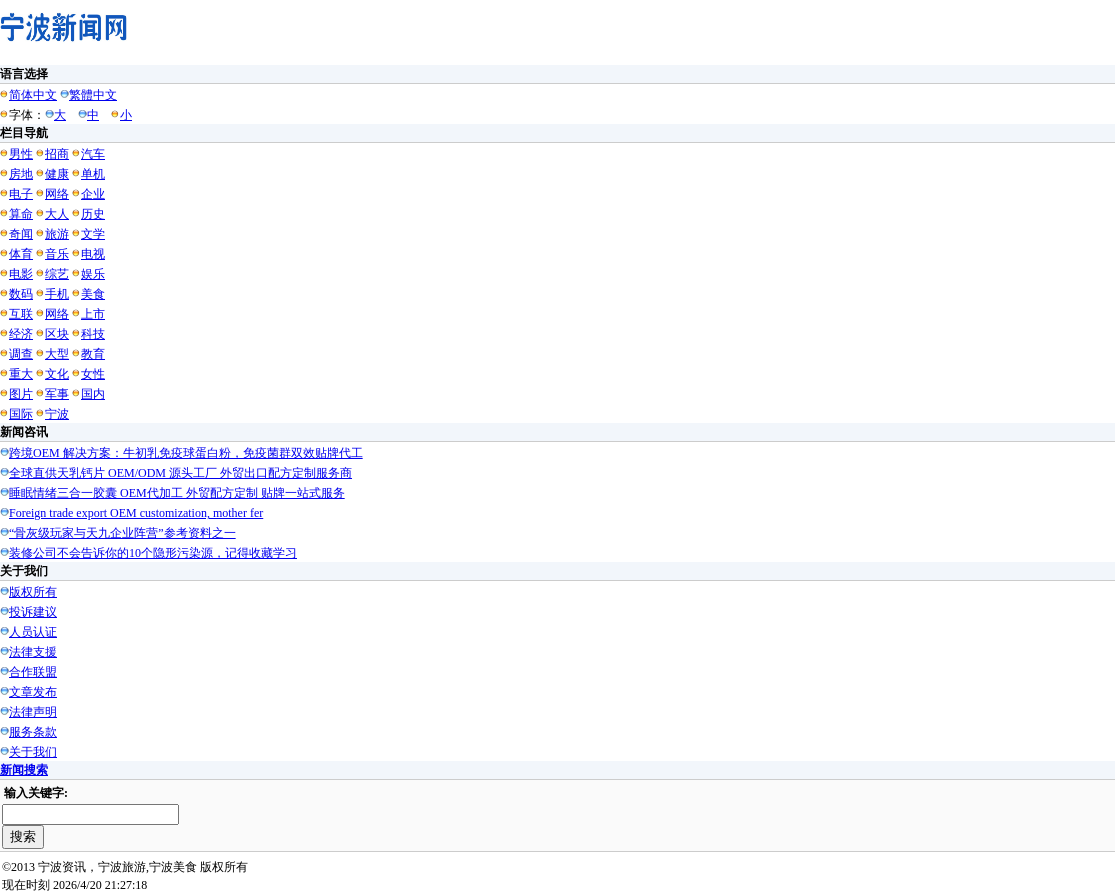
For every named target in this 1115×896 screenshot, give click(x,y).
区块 (57, 334)
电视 (93, 254)
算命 (21, 214)
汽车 (93, 154)
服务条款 (33, 732)
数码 (21, 294)
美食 (93, 294)
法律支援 (33, 652)
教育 (93, 354)
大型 (57, 354)
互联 (21, 314)
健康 (57, 174)
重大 (21, 374)
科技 (93, 334)
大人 (57, 214)
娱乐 (93, 274)
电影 (21, 274)
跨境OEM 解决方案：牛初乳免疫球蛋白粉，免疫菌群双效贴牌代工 (186, 453)
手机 (57, 294)
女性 (93, 374)
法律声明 (33, 712)
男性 (21, 154)
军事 (57, 394)
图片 (21, 394)
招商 (57, 154)
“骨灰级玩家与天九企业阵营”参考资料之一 (122, 533)
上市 (93, 314)
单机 (93, 174)
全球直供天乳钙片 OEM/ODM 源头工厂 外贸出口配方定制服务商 (180, 473)
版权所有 (33, 592)
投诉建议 (33, 612)
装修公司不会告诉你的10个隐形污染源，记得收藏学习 (153, 553)
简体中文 (33, 95)
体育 (21, 254)
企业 (93, 194)
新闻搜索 (24, 770)
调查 (21, 354)
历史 (93, 214)
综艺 (57, 274)
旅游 (57, 234)
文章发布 (33, 692)
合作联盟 (33, 672)
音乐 (57, 254)
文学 (93, 234)
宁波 (57, 414)
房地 (21, 174)
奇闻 (21, 234)
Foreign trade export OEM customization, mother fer (136, 513)
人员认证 (33, 632)
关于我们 (33, 752)
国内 (93, 394)
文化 (57, 374)
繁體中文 (93, 95)
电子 (21, 194)
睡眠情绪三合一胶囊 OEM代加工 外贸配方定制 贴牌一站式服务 (177, 493)
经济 (21, 334)
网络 (57, 194)
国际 (21, 414)
